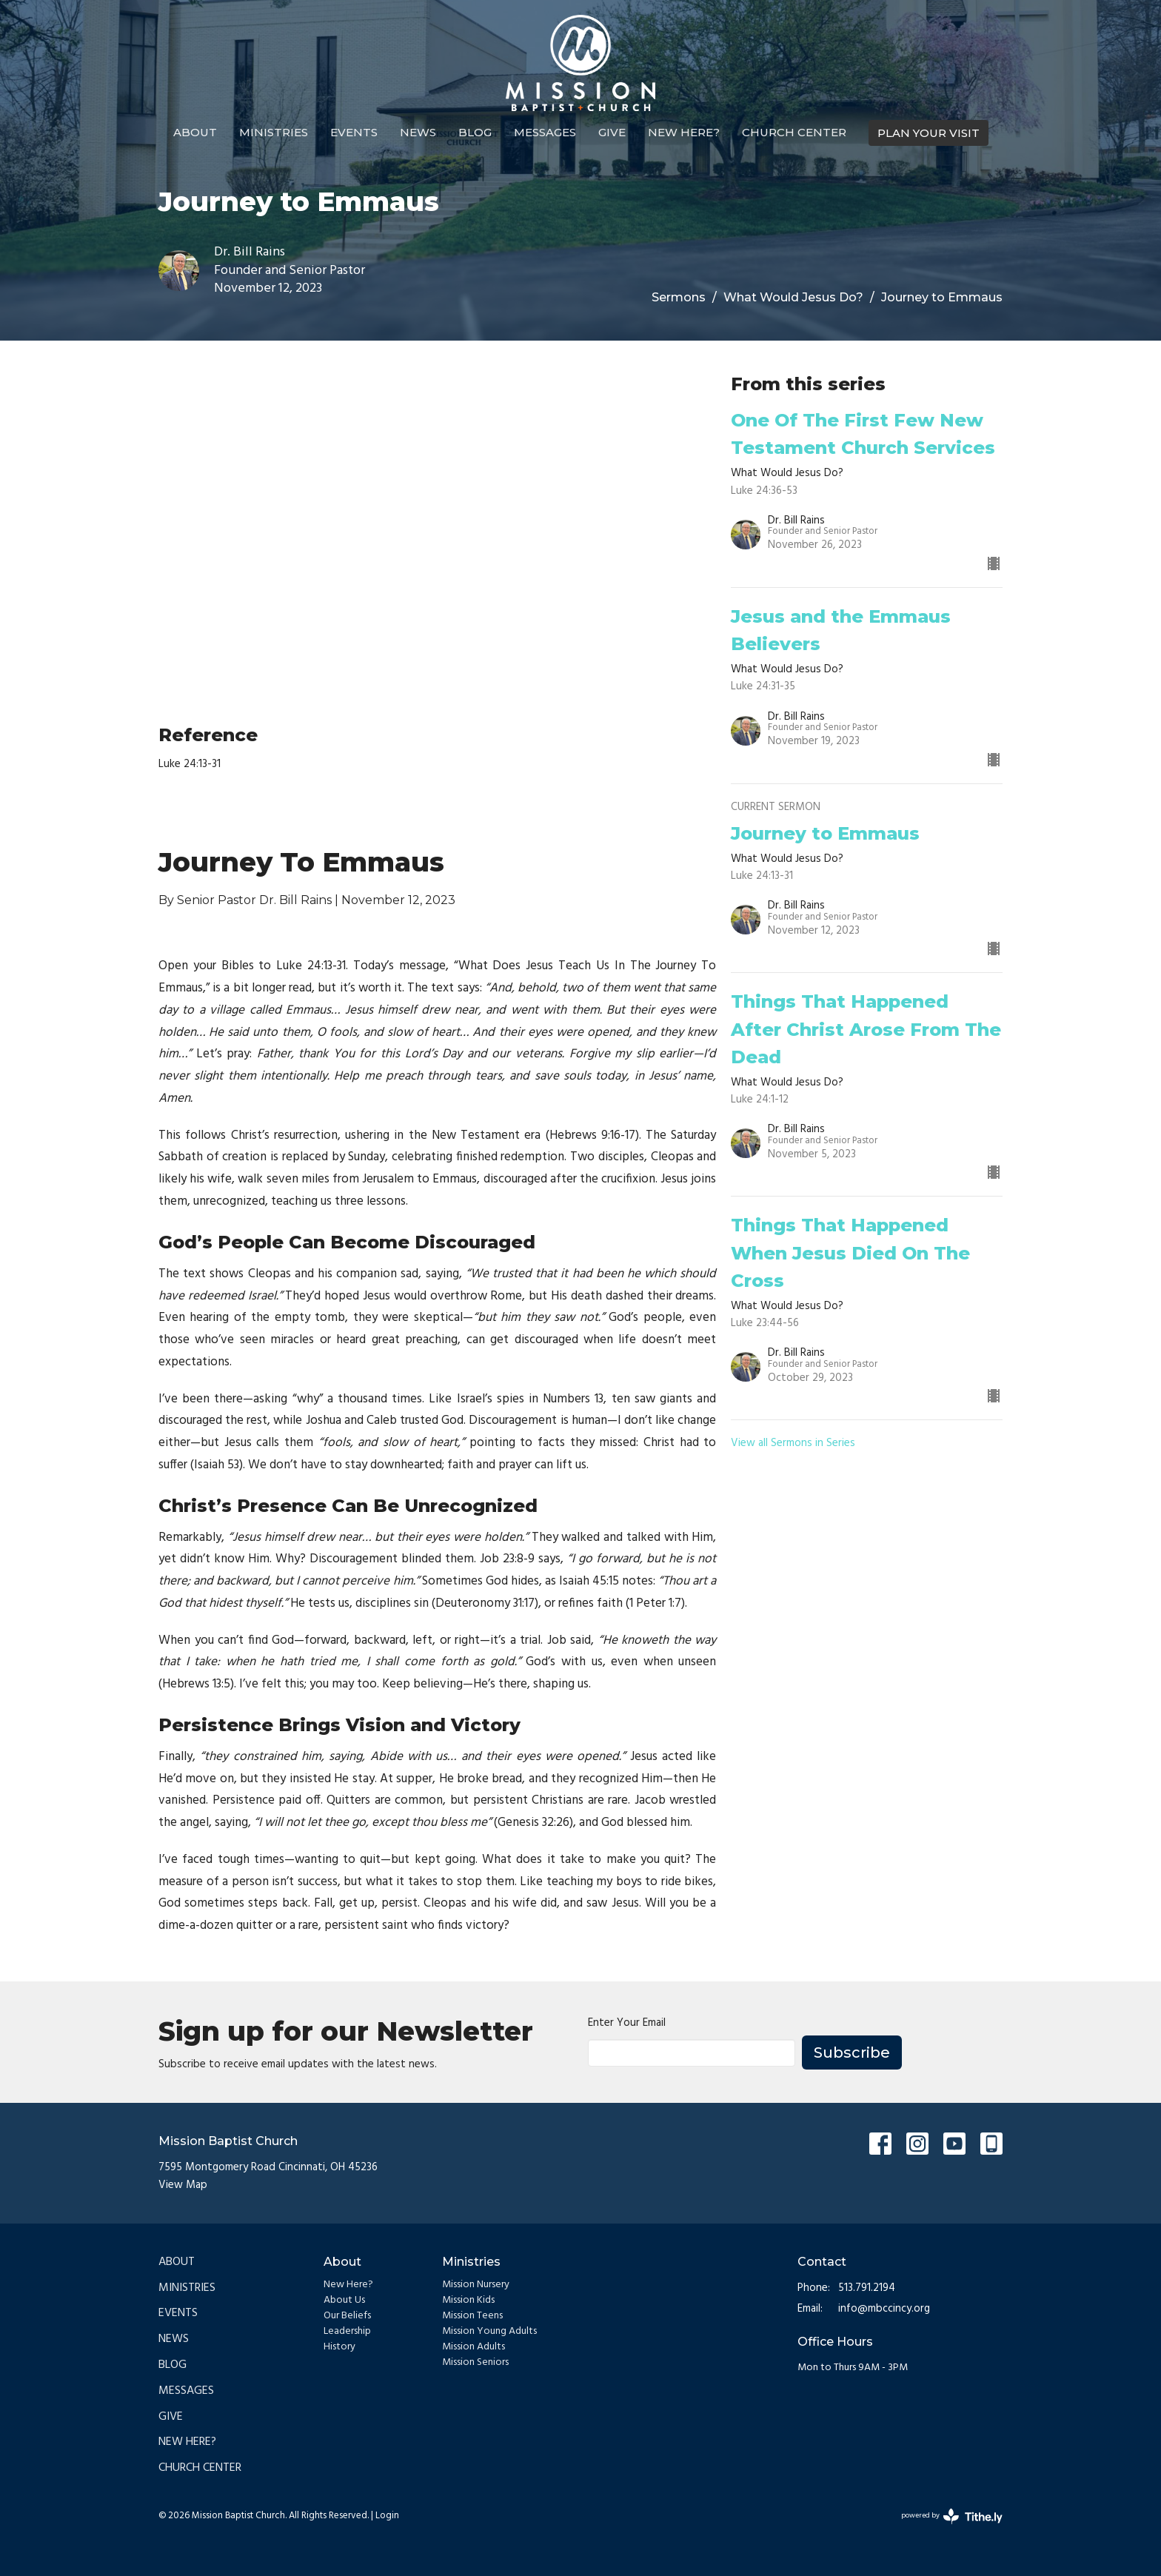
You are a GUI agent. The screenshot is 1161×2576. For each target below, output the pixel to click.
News (418, 132)
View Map (182, 2185)
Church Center (794, 132)
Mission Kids (468, 2300)
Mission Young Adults (489, 2331)
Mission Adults (473, 2346)
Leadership (347, 2331)
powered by (952, 2516)
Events (354, 132)
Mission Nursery (475, 2284)
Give (612, 132)
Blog (475, 132)
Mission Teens (472, 2315)
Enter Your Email (627, 2023)
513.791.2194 (866, 2288)
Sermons (679, 297)
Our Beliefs (347, 2315)
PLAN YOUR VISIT (928, 133)
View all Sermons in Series (793, 1443)
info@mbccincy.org (884, 2309)
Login (387, 2515)
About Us (344, 2300)
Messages (545, 132)
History (339, 2346)
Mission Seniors (475, 2362)
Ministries (273, 132)
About (195, 132)
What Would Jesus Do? (793, 297)
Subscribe (852, 2052)
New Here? (684, 132)
